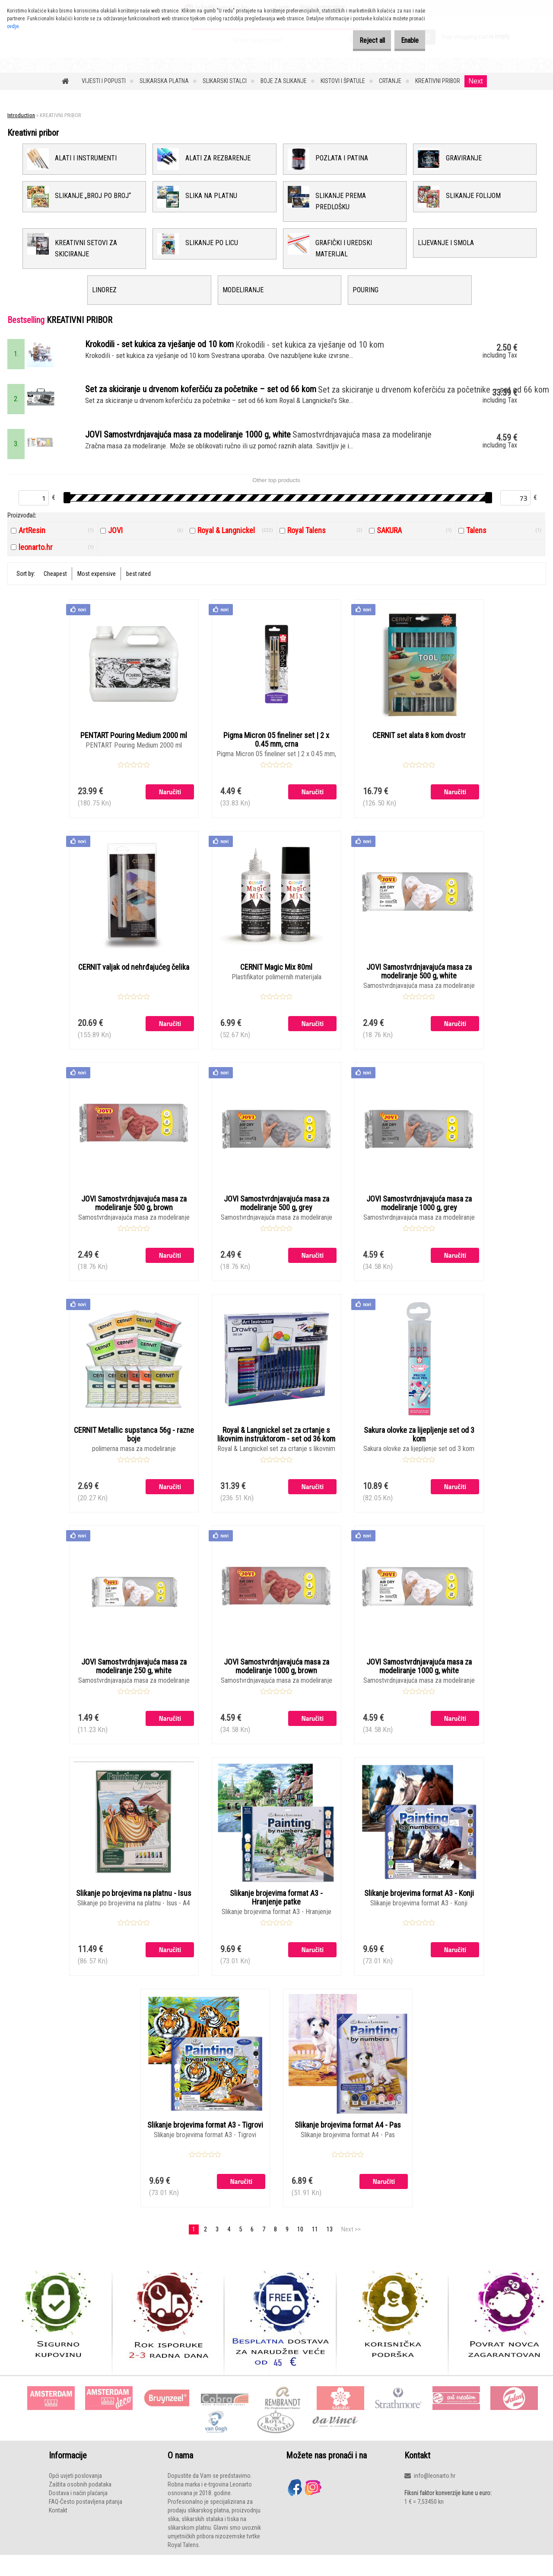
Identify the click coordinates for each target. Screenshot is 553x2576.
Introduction (21, 115)
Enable (405, 40)
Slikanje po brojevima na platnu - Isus (133, 1907)
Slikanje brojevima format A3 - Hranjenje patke (276, 1911)
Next (476, 81)
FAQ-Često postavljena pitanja (85, 2516)
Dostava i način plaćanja (78, 2507)
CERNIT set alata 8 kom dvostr (419, 746)
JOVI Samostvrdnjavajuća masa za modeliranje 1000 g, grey (419, 1215)
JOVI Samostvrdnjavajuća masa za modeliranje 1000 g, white (419, 1679)
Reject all (359, 40)
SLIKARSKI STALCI (225, 80)
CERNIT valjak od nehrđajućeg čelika (133, 978)
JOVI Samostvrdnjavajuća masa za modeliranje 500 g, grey (276, 1215)
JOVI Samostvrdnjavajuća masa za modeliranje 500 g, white (419, 982)
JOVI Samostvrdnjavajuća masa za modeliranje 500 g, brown (134, 1215)
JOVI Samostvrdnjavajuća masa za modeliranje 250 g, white (134, 1679)
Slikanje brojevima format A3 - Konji (419, 1907)
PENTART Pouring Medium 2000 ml (133, 746)
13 (330, 2244)
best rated (138, 584)
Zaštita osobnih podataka (80, 2499)
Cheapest (55, 584)
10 (300, 2244)
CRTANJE (390, 80)
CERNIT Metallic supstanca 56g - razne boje (134, 1447)
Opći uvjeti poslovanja (75, 2490)
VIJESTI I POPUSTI (104, 80)
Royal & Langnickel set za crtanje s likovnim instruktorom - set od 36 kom (276, 1447)
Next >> (351, 2244)
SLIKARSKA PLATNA (164, 80)
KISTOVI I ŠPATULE (343, 80)
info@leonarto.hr (434, 2490)
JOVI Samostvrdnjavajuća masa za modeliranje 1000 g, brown (276, 1679)
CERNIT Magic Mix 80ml (276, 978)
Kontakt (58, 2525)
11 (315, 2244)
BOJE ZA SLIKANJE (284, 80)
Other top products (276, 490)
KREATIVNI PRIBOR (437, 80)
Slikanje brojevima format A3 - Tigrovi (205, 2139)
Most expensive (96, 584)
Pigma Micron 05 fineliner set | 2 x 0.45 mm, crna (276, 750)
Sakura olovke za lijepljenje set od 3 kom (419, 1447)
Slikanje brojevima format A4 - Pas (348, 2139)
